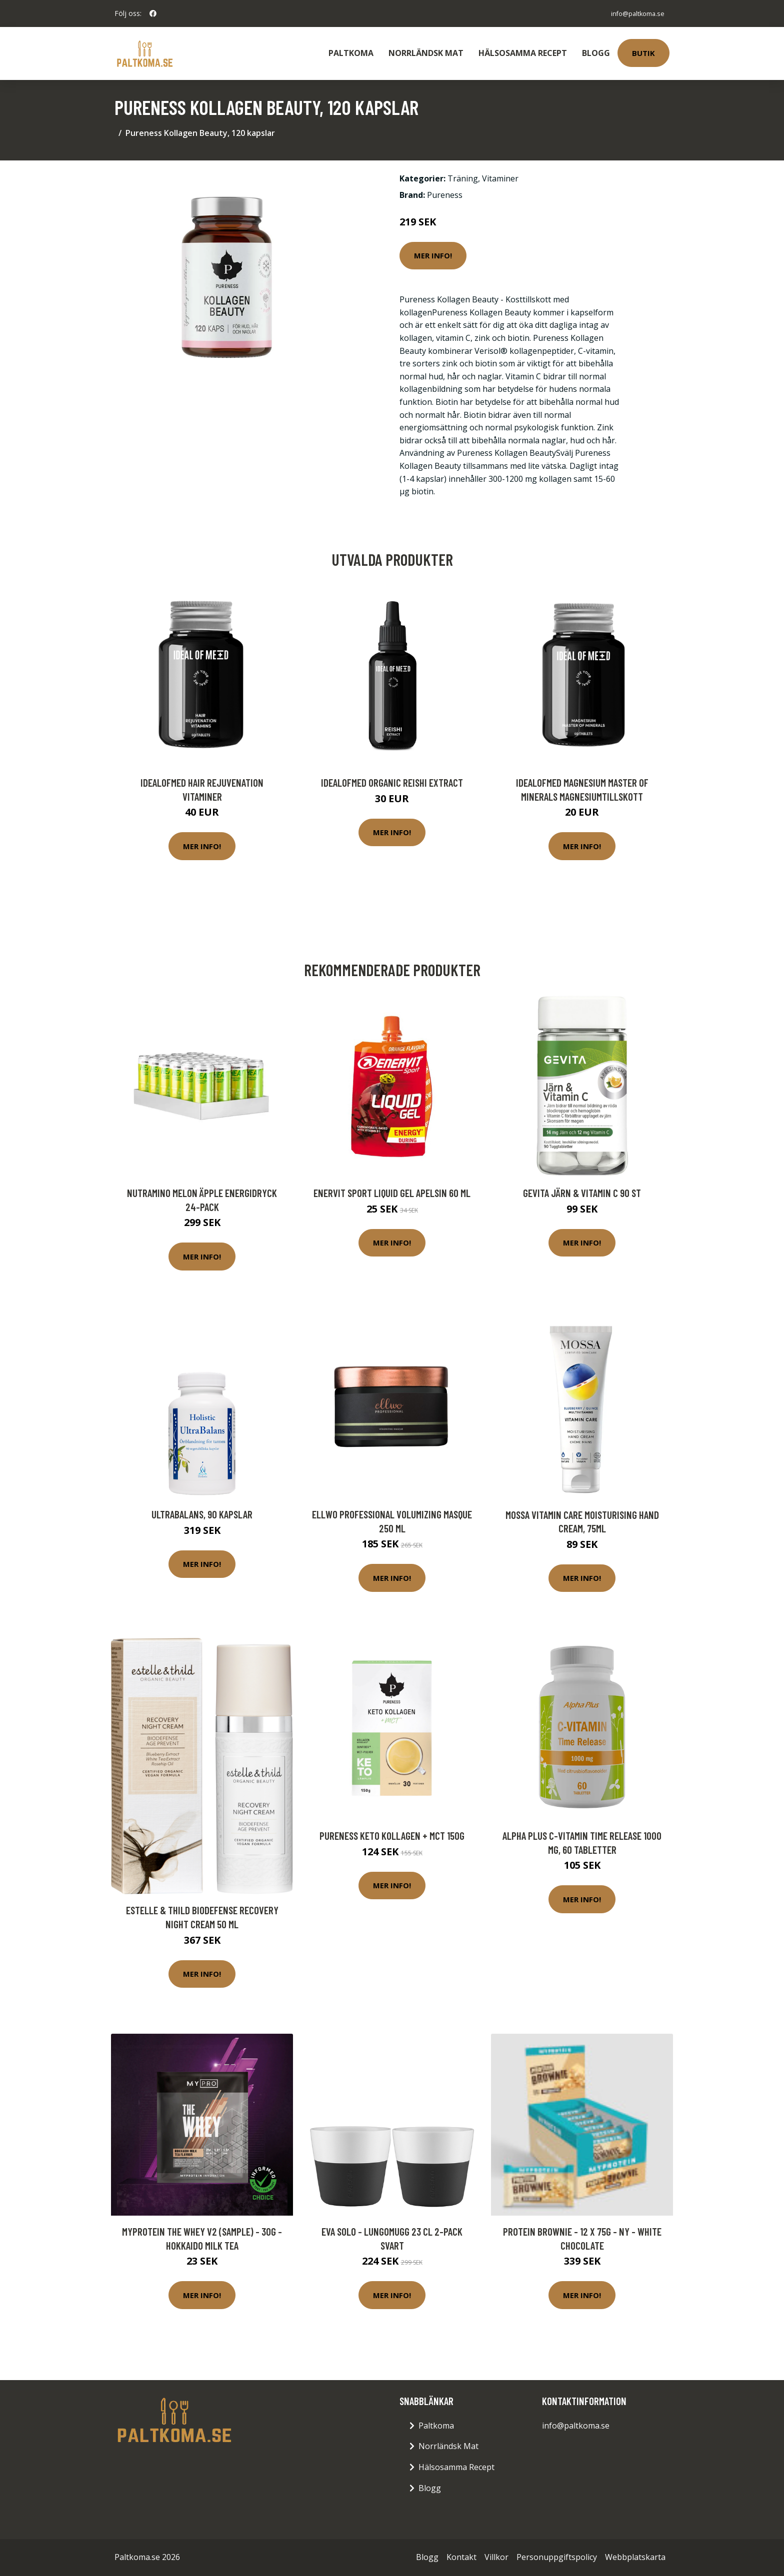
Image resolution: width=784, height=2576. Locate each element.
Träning (463, 178)
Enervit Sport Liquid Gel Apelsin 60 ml (392, 1193)
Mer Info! (433, 255)
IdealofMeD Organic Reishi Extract (392, 782)
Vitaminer (500, 178)
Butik (643, 53)
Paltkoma (351, 52)
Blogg (596, 52)
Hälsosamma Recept (522, 52)
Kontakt (461, 2557)
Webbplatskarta (635, 2557)
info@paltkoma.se (632, 13)
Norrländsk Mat (426, 52)
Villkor (496, 2557)
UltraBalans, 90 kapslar (202, 1514)
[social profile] (153, 13)
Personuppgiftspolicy (556, 2557)
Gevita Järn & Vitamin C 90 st (582, 1193)
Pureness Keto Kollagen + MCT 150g (392, 1835)
